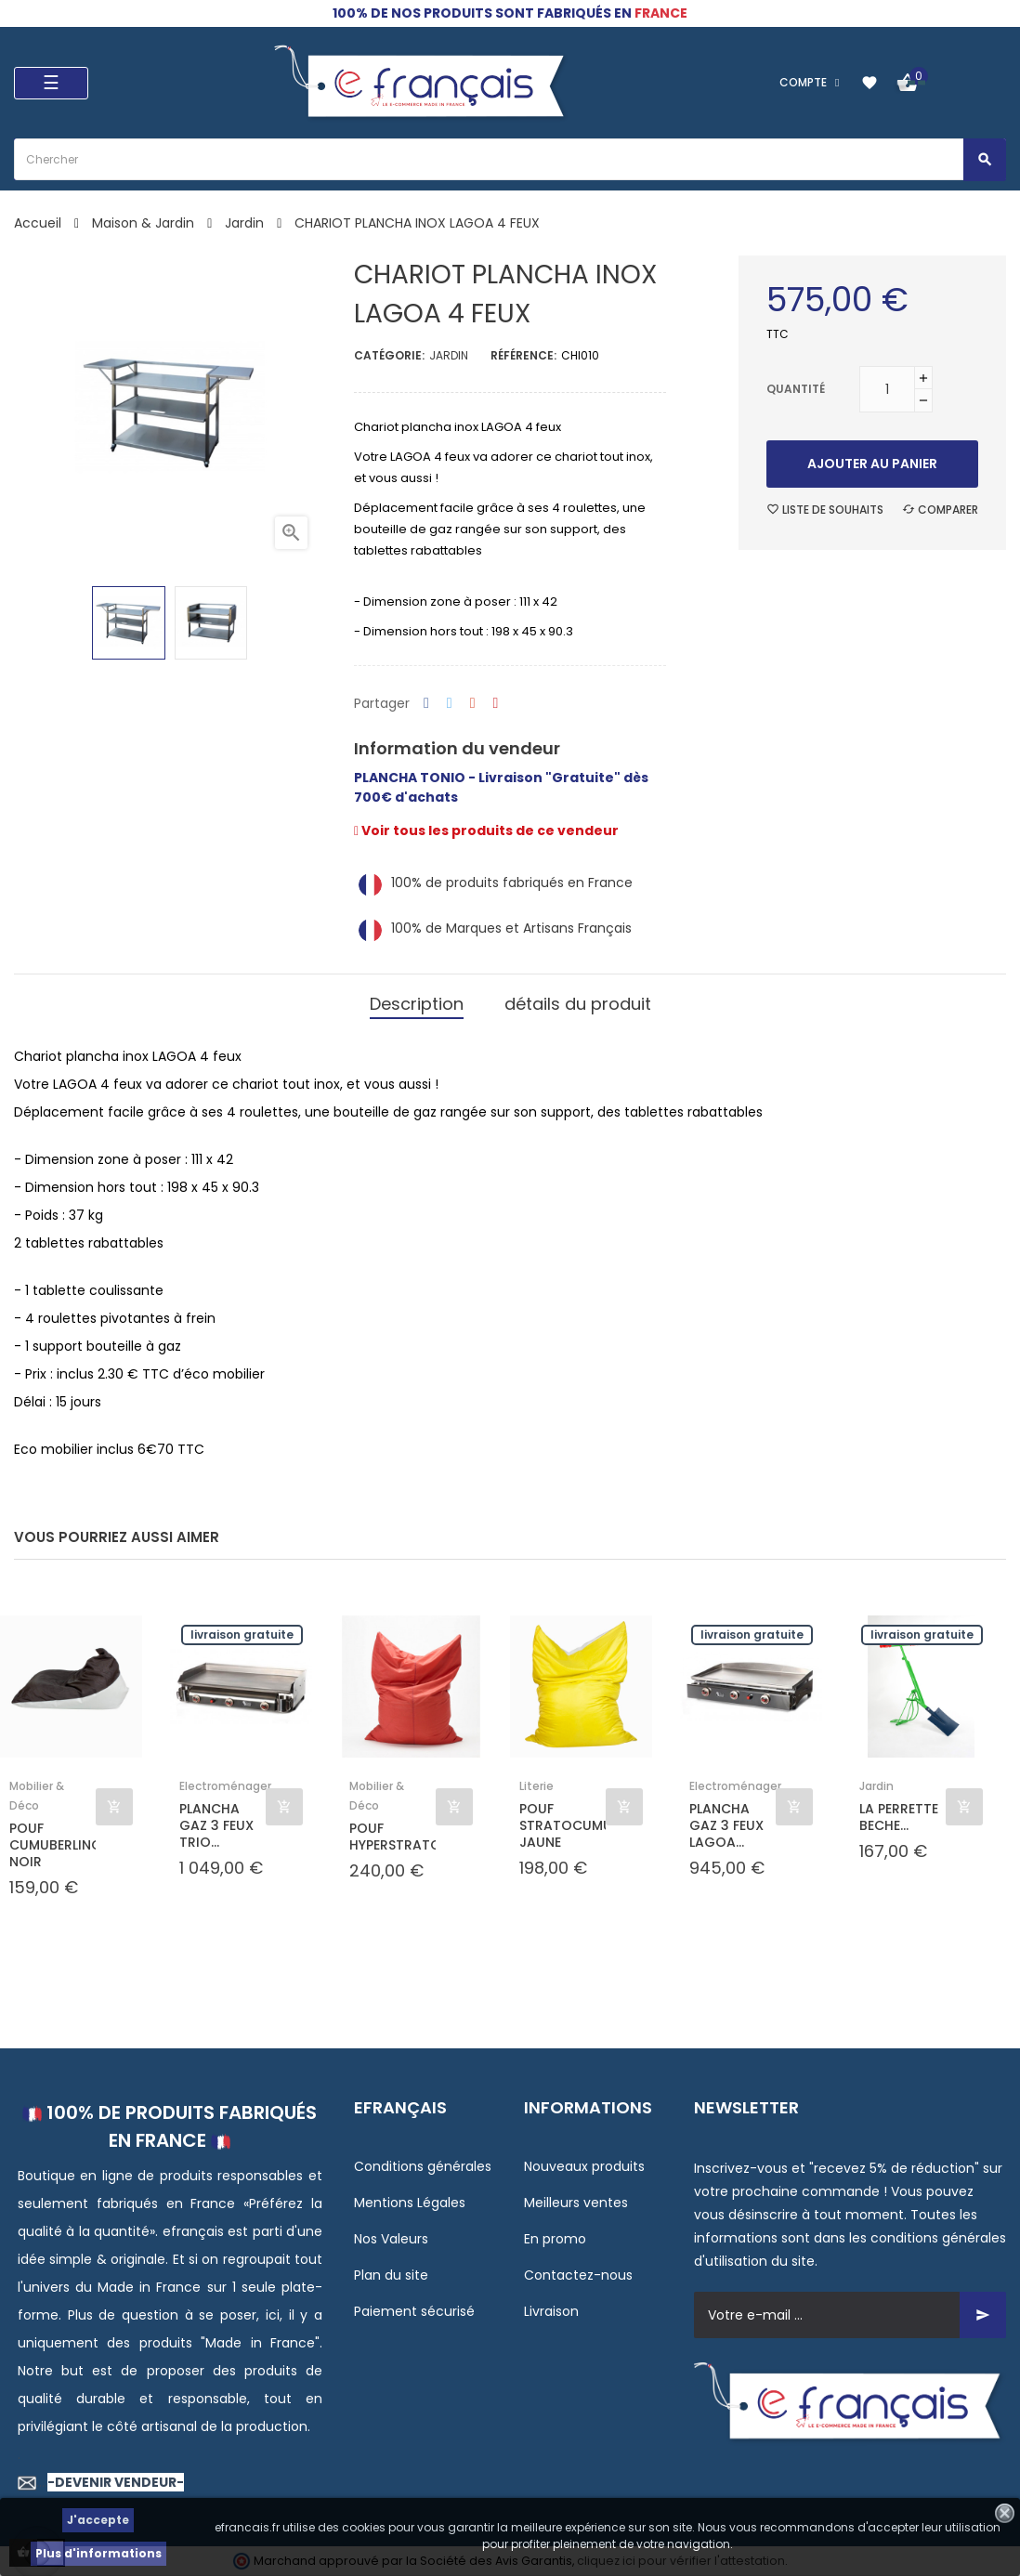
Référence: (523, 355)
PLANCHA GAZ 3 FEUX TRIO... (216, 1825)
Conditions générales (422, 2166)
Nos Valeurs (391, 2238)
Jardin (448, 355)
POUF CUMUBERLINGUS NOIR (52, 1845)
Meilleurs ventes (576, 2202)
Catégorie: (389, 355)
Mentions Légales (409, 2202)
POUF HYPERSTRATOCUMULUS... (392, 1836)
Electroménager (225, 1786)
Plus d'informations (98, 2553)
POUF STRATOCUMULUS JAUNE (562, 1825)
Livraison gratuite (242, 1634)
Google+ (473, 703)
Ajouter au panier (872, 463)
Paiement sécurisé (414, 2311)
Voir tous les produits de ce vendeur (486, 830)
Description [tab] (417, 1003)
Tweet (449, 703)
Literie (536, 1786)
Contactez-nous (578, 2275)
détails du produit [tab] (577, 1003)
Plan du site (391, 2275)
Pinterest (496, 703)
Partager (426, 703)
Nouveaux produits (584, 2166)
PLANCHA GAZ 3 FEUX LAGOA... (726, 1825)
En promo (555, 2238)
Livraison (551, 2311)
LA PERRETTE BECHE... (898, 1817)
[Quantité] (887, 389)
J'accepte (98, 2520)
